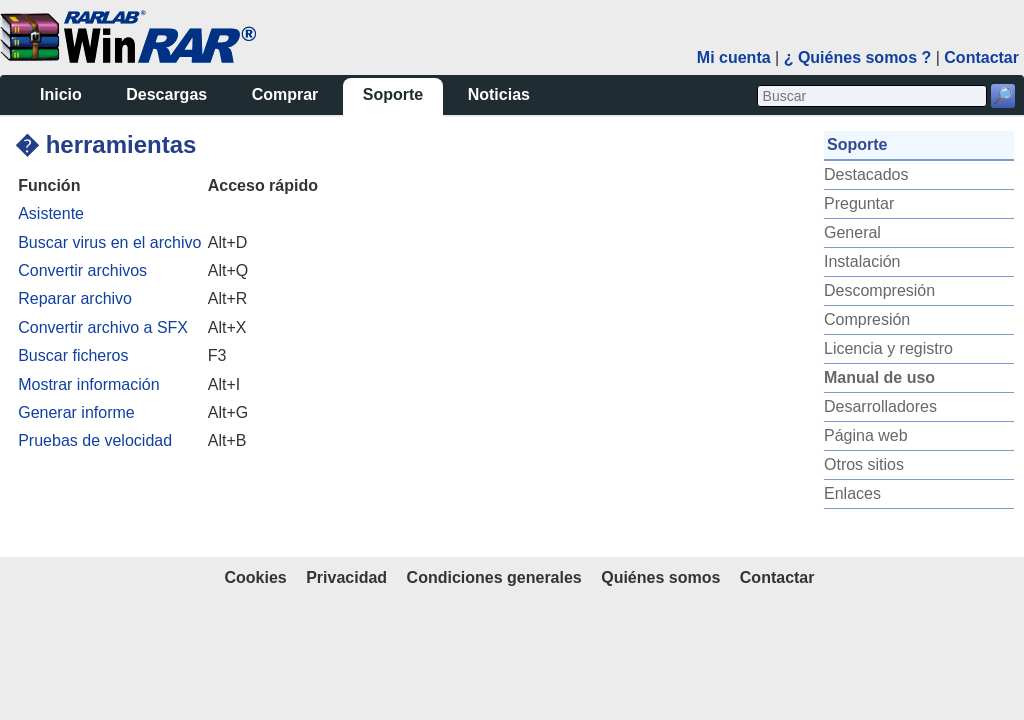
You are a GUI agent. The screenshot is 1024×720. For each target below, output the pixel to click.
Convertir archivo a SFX (103, 327)
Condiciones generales (494, 577)
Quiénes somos (660, 577)
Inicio (61, 94)
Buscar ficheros (73, 355)
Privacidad (346, 577)
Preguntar (859, 203)
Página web (866, 435)
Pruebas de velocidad (95, 440)
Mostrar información (88, 384)
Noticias (499, 94)
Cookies (255, 577)
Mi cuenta (734, 57)
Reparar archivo (75, 298)
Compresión (867, 319)
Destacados (866, 174)
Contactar (981, 57)
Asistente (51, 213)
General (852, 232)
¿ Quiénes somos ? (858, 57)
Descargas (166, 94)
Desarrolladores (880, 406)
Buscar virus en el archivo (109, 242)
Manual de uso (879, 377)
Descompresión (879, 290)
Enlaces (852, 493)
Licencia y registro (888, 348)
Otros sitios (864, 464)
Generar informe (76, 412)
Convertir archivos (82, 270)
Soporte (393, 94)
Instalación (862, 261)
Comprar (285, 94)
